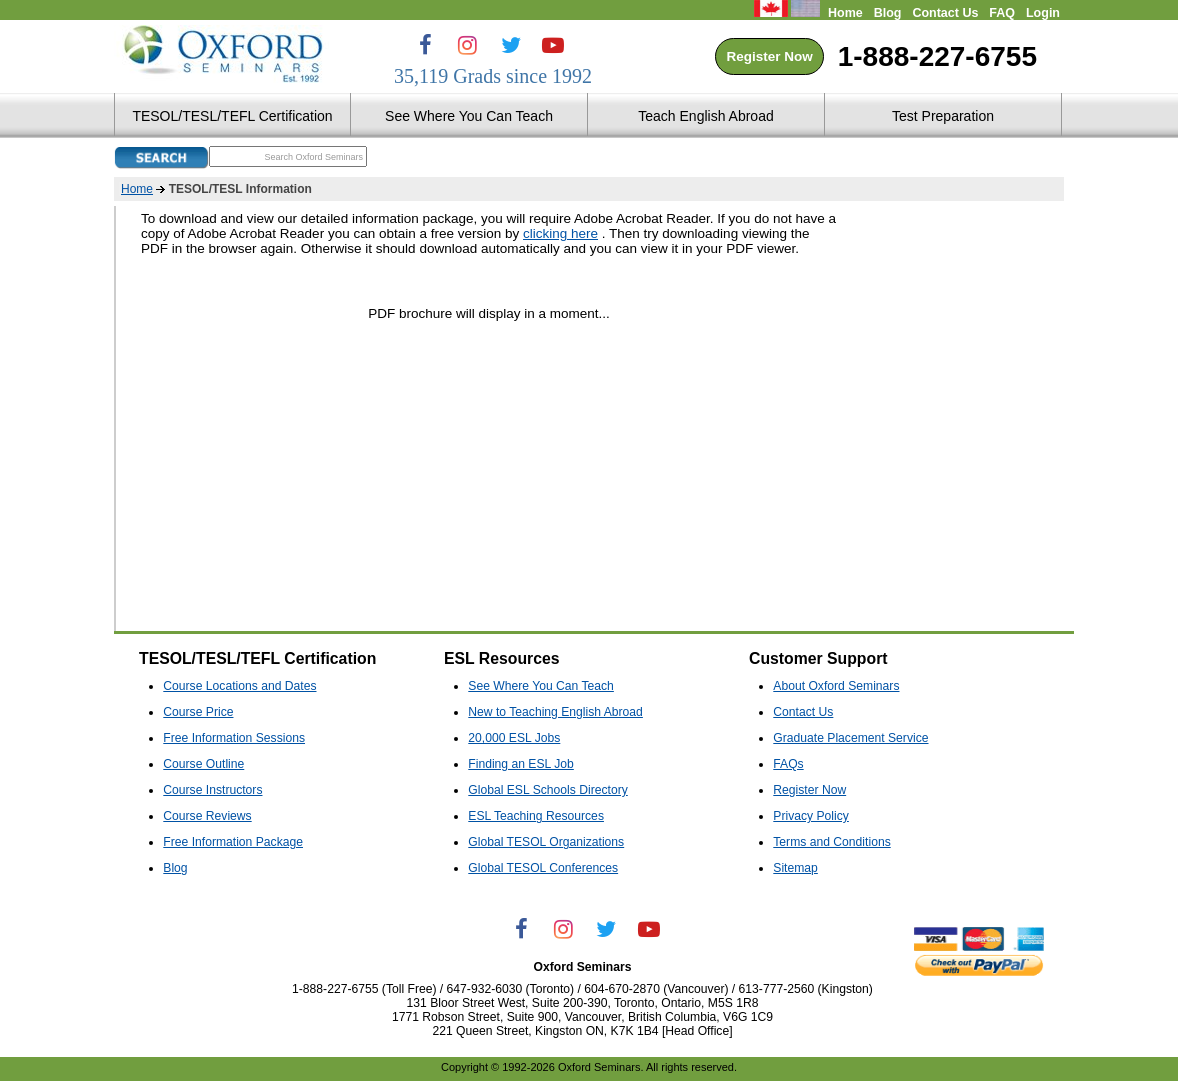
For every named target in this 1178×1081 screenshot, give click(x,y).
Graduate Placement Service (850, 738)
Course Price (198, 712)
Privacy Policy (811, 816)
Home (845, 13)
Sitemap (795, 868)
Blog (888, 13)
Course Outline (203, 764)
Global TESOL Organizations (546, 842)
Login (1043, 13)
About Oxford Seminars (836, 686)
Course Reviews (207, 816)
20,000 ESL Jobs (514, 738)
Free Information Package (233, 842)
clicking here (560, 233)
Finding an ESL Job (521, 764)
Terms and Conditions (831, 842)
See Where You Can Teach (541, 686)
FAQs (788, 764)
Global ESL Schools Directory (547, 790)
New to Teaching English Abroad (555, 712)
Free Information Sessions (234, 738)
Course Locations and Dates (239, 686)
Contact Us (945, 13)
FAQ (1002, 13)
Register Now (769, 56)
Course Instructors (212, 790)
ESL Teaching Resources (536, 816)
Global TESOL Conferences (543, 868)
